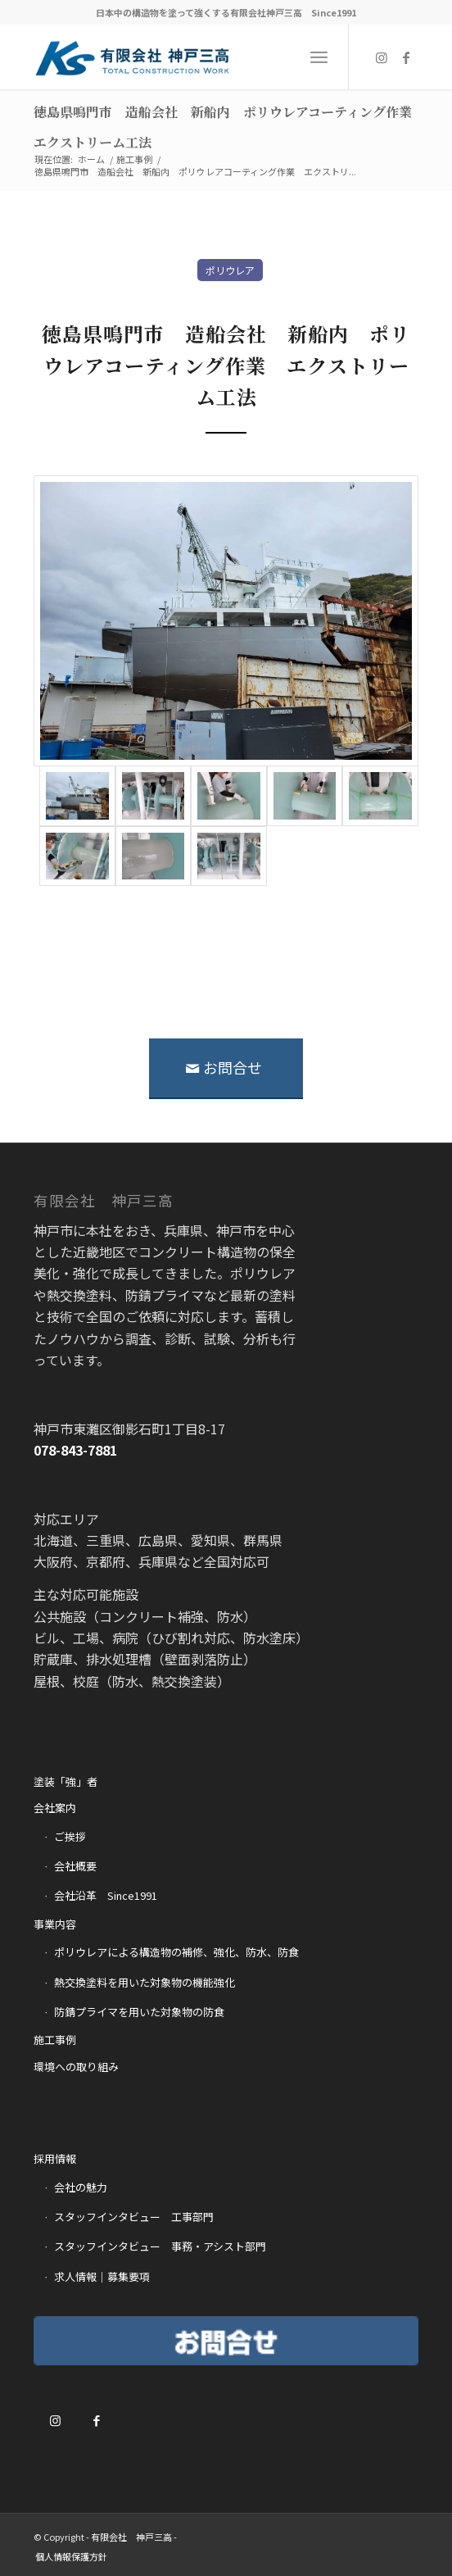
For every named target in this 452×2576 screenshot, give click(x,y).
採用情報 (55, 2158)
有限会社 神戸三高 (131, 2536)
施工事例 (55, 2039)
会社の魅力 (80, 2187)
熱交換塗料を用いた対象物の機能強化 (144, 1982)
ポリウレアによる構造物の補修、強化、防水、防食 (176, 1952)
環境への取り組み (76, 2066)
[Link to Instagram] (381, 57)
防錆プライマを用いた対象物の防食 (139, 2011)
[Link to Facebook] (406, 57)
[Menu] (319, 56)
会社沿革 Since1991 (105, 1895)
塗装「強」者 (65, 1781)
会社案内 (55, 1807)
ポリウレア (230, 270)
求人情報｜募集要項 (102, 2276)
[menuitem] (71, 2556)
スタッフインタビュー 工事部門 (134, 2216)
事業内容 (55, 1924)
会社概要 (75, 1866)
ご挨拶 (70, 1836)
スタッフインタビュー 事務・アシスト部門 (160, 2246)
